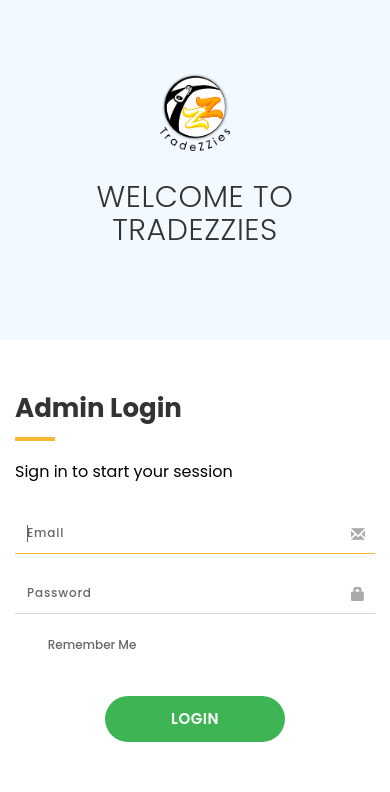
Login (195, 718)
